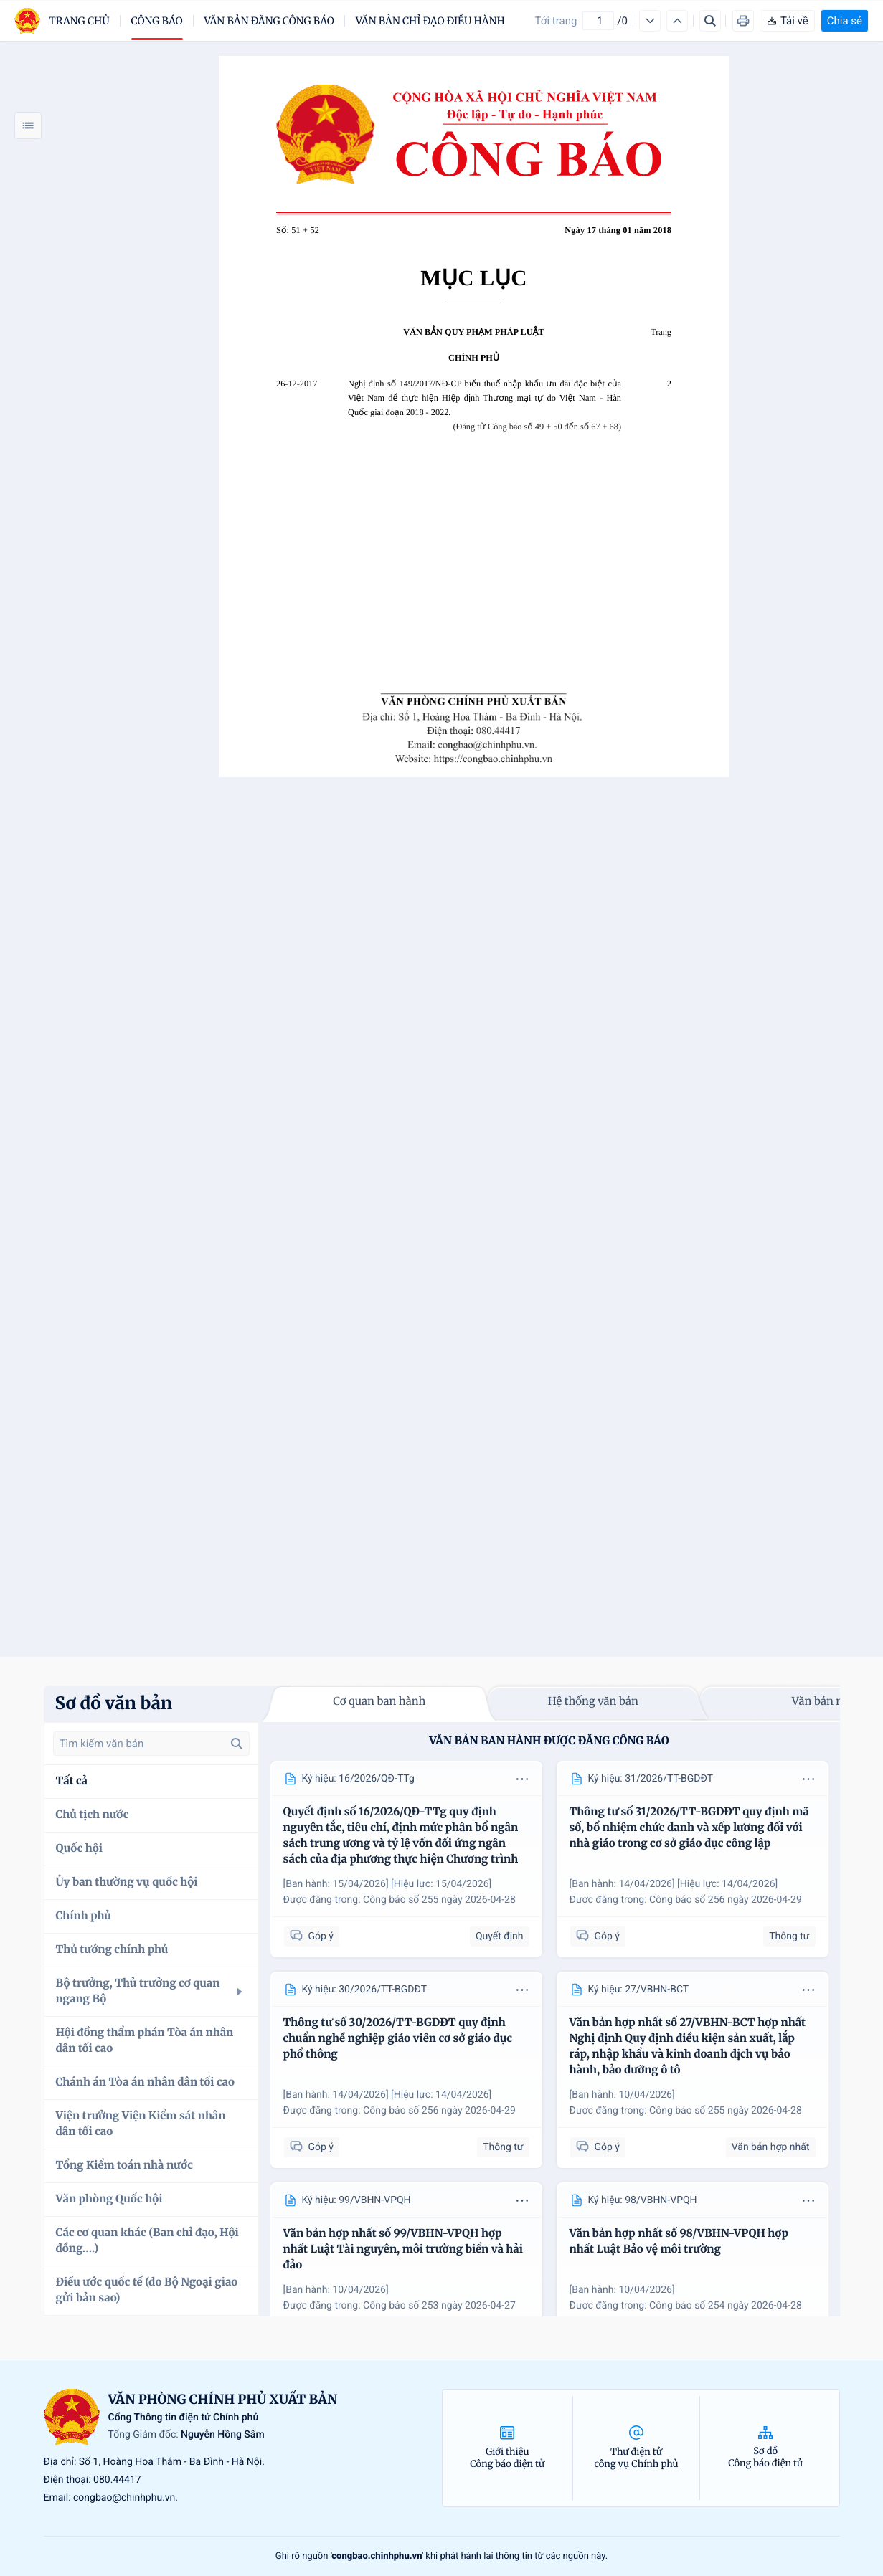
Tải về (787, 20)
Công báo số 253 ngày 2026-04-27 (439, 2305)
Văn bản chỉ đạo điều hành (430, 20)
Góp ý (312, 1936)
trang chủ (79, 20)
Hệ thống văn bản (593, 1701)
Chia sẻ (844, 20)
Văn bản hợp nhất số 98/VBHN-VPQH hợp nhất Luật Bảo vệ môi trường (679, 2241)
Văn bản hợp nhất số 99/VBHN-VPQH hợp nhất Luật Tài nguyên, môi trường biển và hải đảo (403, 2249)
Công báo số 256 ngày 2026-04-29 (725, 1900)
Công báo (157, 20)
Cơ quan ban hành (379, 1701)
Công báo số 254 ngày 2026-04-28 (725, 2305)
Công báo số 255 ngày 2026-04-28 (439, 1900)
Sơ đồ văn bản (114, 1703)
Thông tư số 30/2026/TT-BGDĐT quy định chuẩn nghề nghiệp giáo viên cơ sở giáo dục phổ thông (397, 2038)
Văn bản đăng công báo (269, 20)
